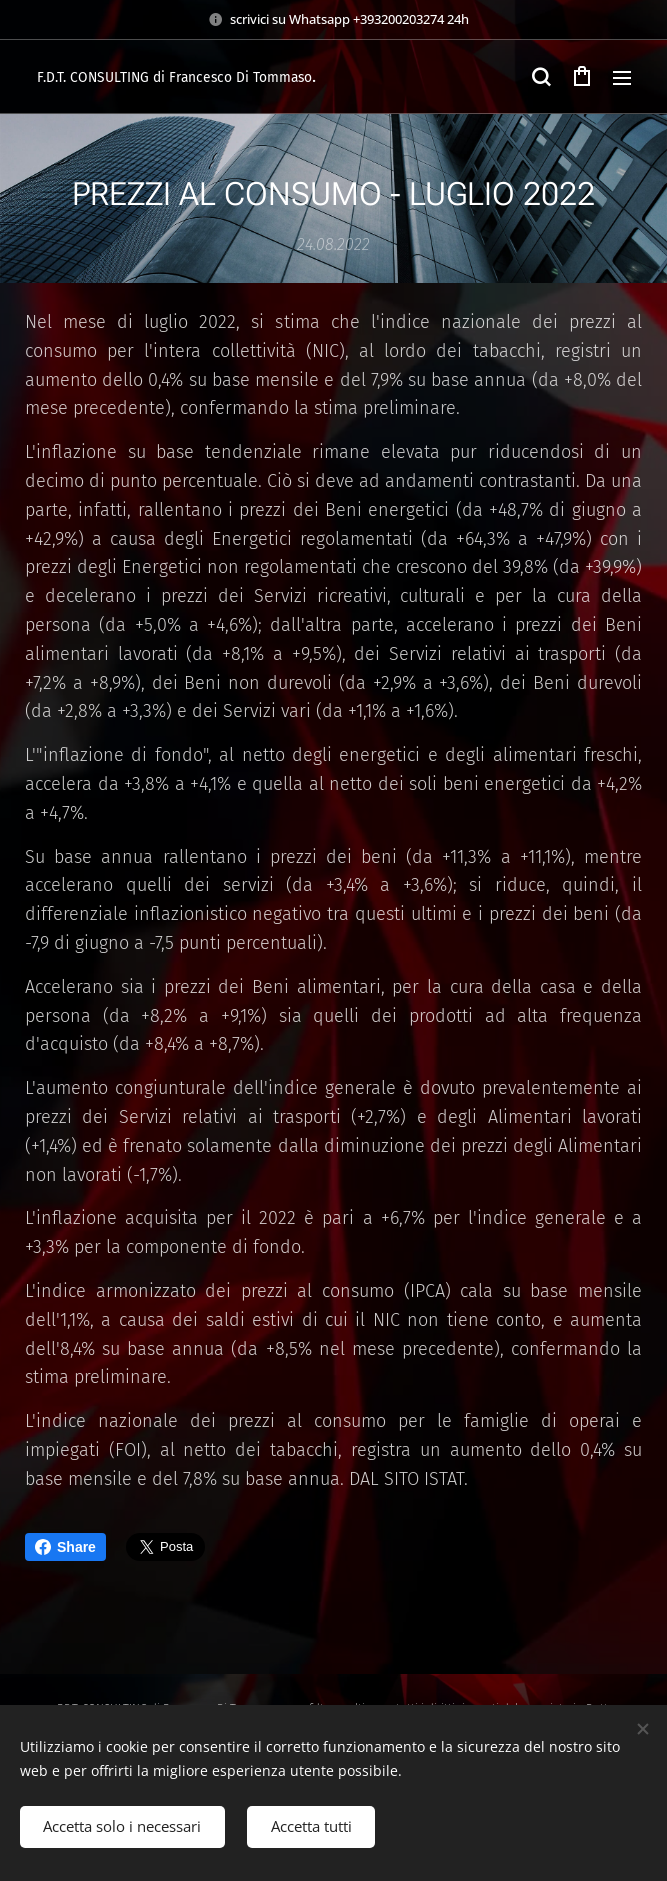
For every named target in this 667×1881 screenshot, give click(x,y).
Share (65, 1547)
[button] (541, 77)
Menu (622, 78)
